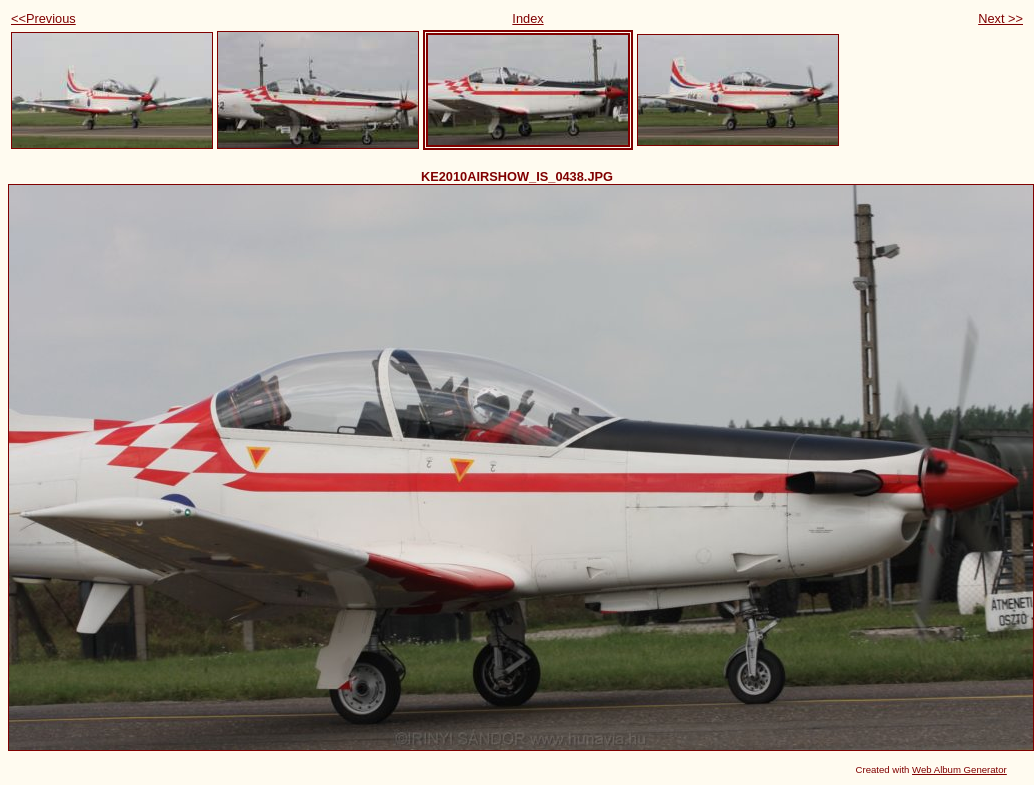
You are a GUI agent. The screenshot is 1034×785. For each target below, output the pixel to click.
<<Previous (43, 18)
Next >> (1000, 18)
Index (527, 18)
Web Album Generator (959, 769)
